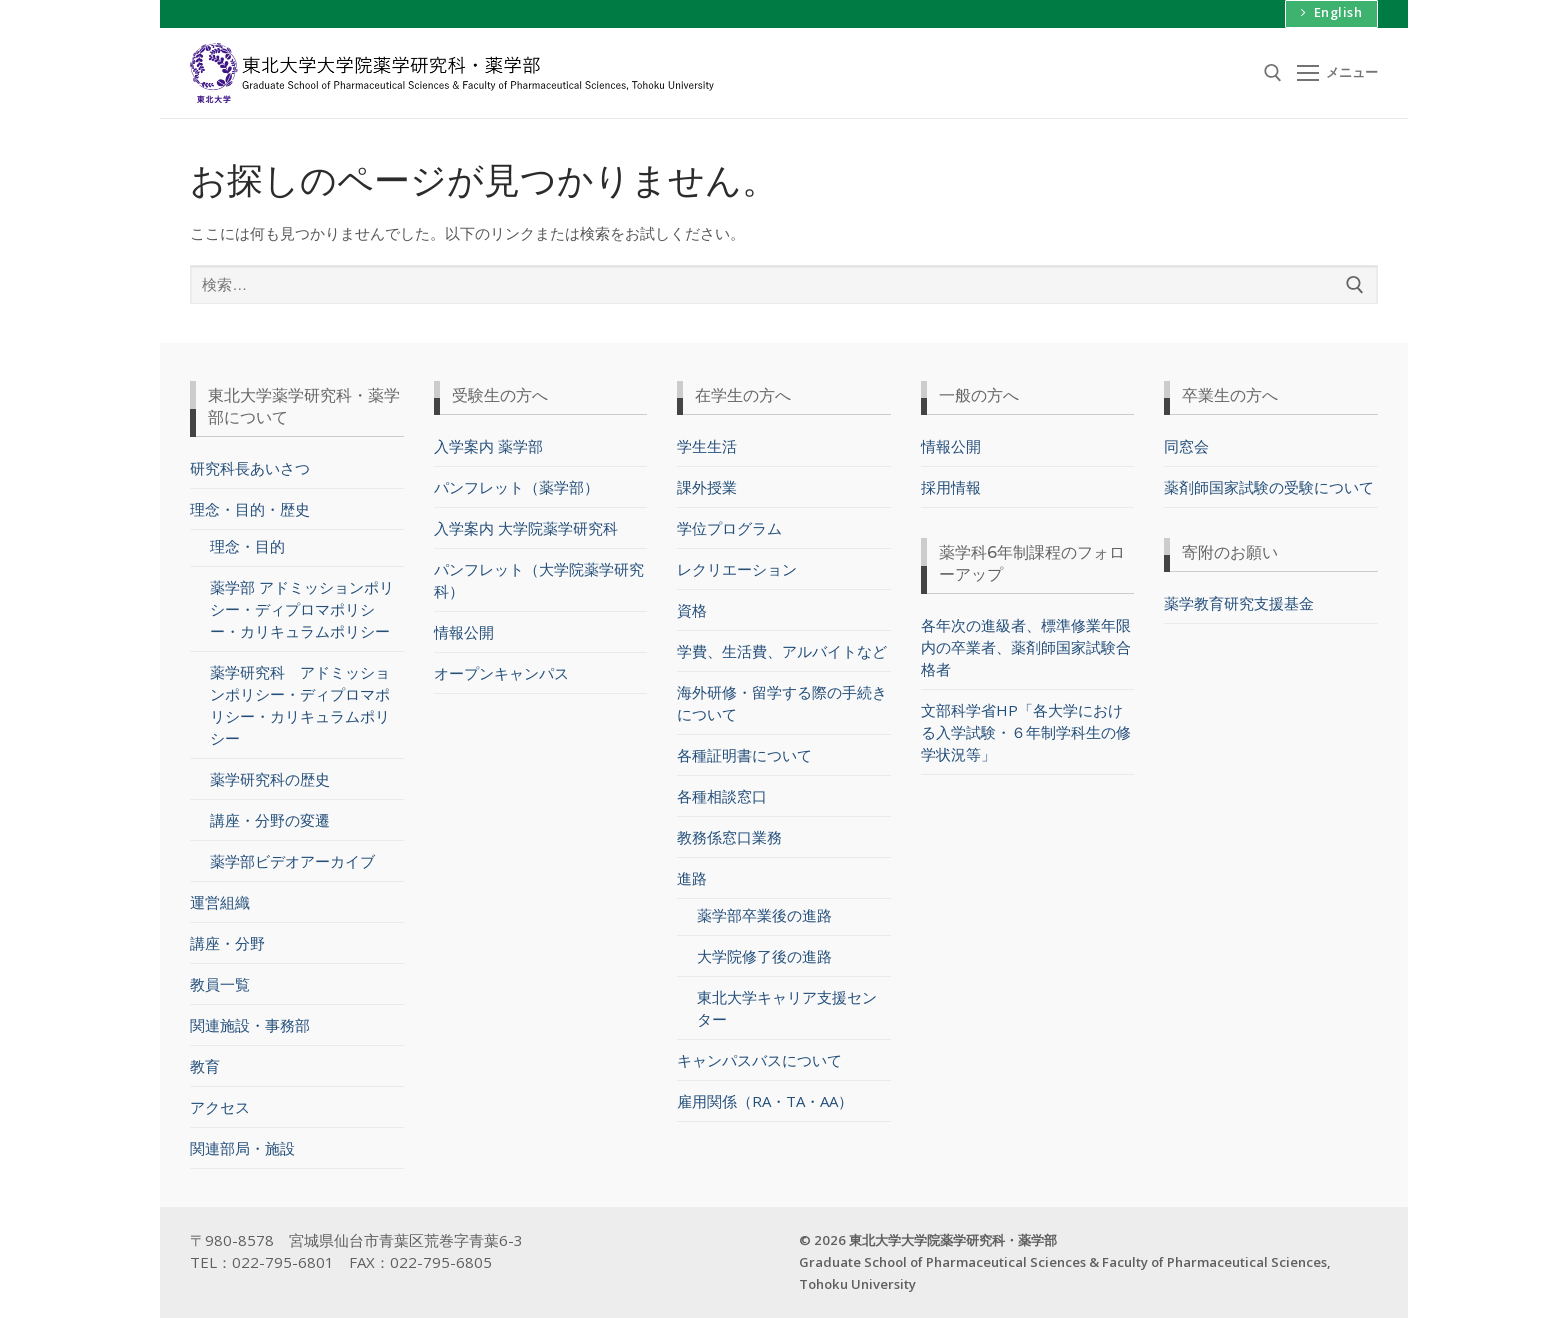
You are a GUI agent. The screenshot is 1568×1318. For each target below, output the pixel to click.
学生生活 (707, 446)
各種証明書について (744, 755)
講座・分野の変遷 (270, 820)
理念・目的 (247, 546)
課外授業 (707, 487)
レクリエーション (737, 569)
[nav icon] (1338, 72)
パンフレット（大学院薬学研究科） (539, 580)
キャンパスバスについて (759, 1060)
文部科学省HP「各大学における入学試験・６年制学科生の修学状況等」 (1026, 732)
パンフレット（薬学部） (516, 487)
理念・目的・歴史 (252, 509)
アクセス (220, 1107)
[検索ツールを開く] (1273, 73)
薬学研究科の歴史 (270, 779)
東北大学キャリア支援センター (787, 1008)
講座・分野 (227, 943)
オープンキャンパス (501, 673)
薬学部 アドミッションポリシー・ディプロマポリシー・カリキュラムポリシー (302, 609)
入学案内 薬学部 (488, 446)
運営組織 (220, 902)
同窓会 (1186, 446)
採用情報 (951, 487)
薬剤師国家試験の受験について (1269, 487)
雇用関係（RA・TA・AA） (765, 1101)
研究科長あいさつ (250, 468)
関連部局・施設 (242, 1148)
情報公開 (464, 632)
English (1332, 12)
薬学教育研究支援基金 (1239, 603)
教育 (205, 1066)
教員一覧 (220, 984)
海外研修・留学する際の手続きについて (782, 703)
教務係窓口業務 (729, 837)
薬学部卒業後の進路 (764, 915)
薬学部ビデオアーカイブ (292, 861)
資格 (692, 610)
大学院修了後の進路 (764, 956)
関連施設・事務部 (250, 1025)
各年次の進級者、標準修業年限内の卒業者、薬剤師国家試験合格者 (1026, 647)
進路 (694, 878)
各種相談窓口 (722, 796)
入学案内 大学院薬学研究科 (526, 528)
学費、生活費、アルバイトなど (782, 651)
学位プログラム (729, 528)
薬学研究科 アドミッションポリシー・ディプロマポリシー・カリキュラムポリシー (300, 705)
